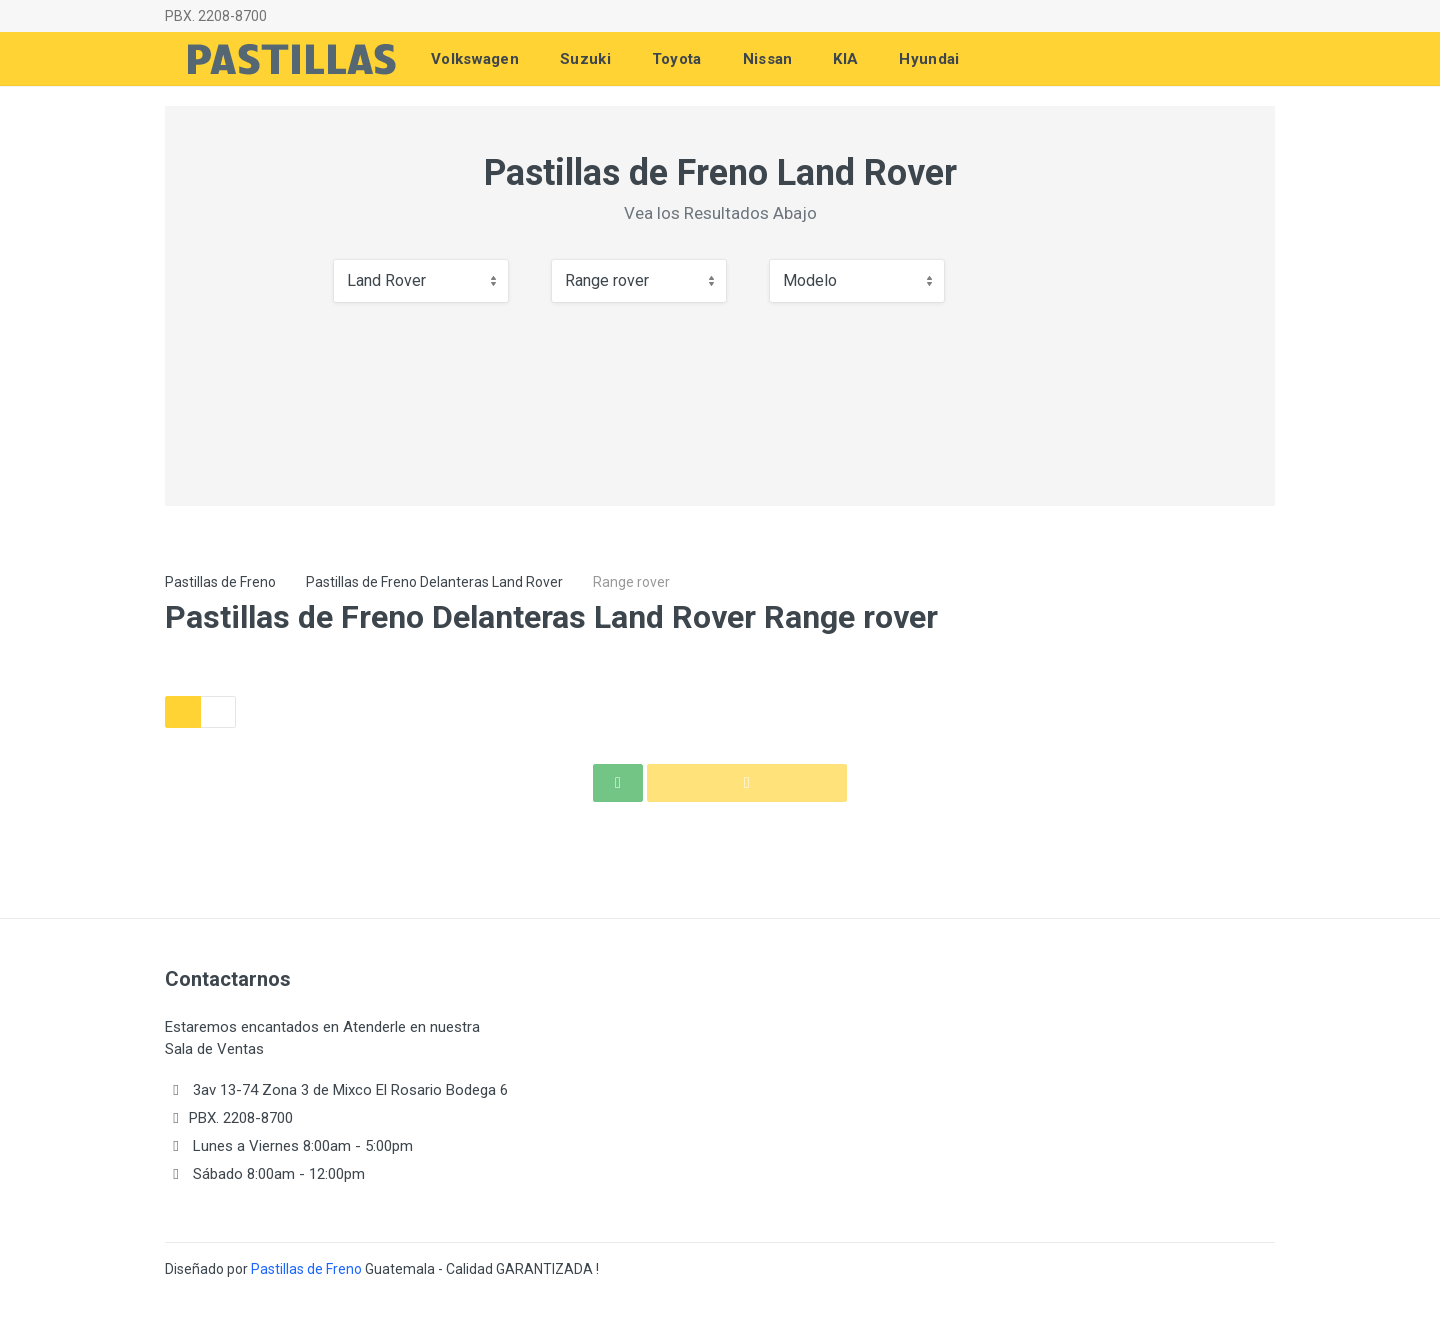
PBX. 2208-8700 (216, 16)
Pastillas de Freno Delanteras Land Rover (434, 582)
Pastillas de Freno (220, 582)
